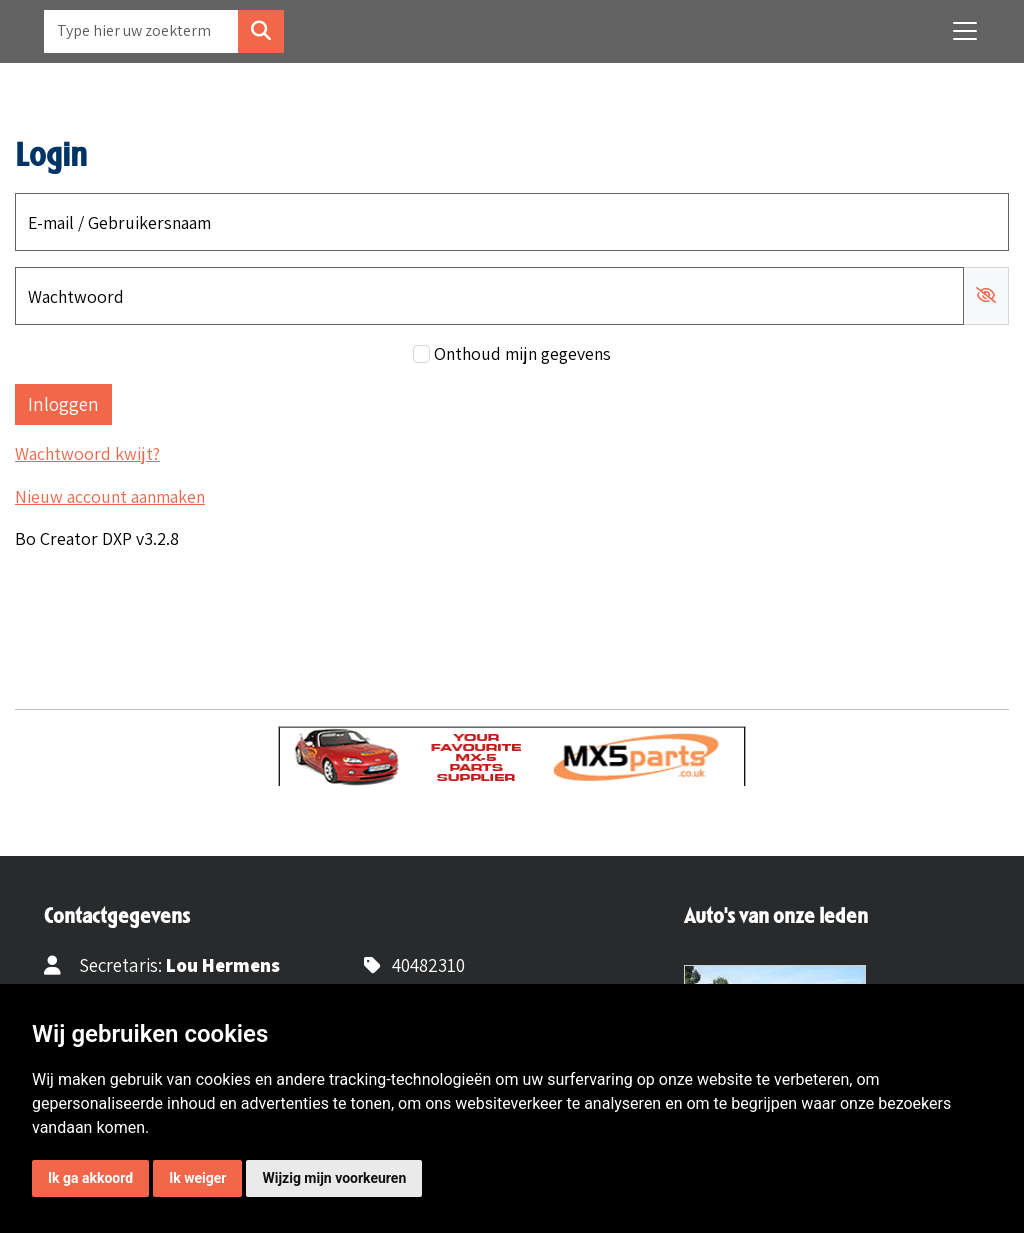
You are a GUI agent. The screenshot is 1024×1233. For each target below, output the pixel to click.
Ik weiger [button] (197, 1178)
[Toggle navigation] (965, 31)
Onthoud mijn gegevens (522, 353)
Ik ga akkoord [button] (90, 1178)
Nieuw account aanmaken (110, 496)
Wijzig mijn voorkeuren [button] (334, 1178)
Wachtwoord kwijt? (87, 453)
